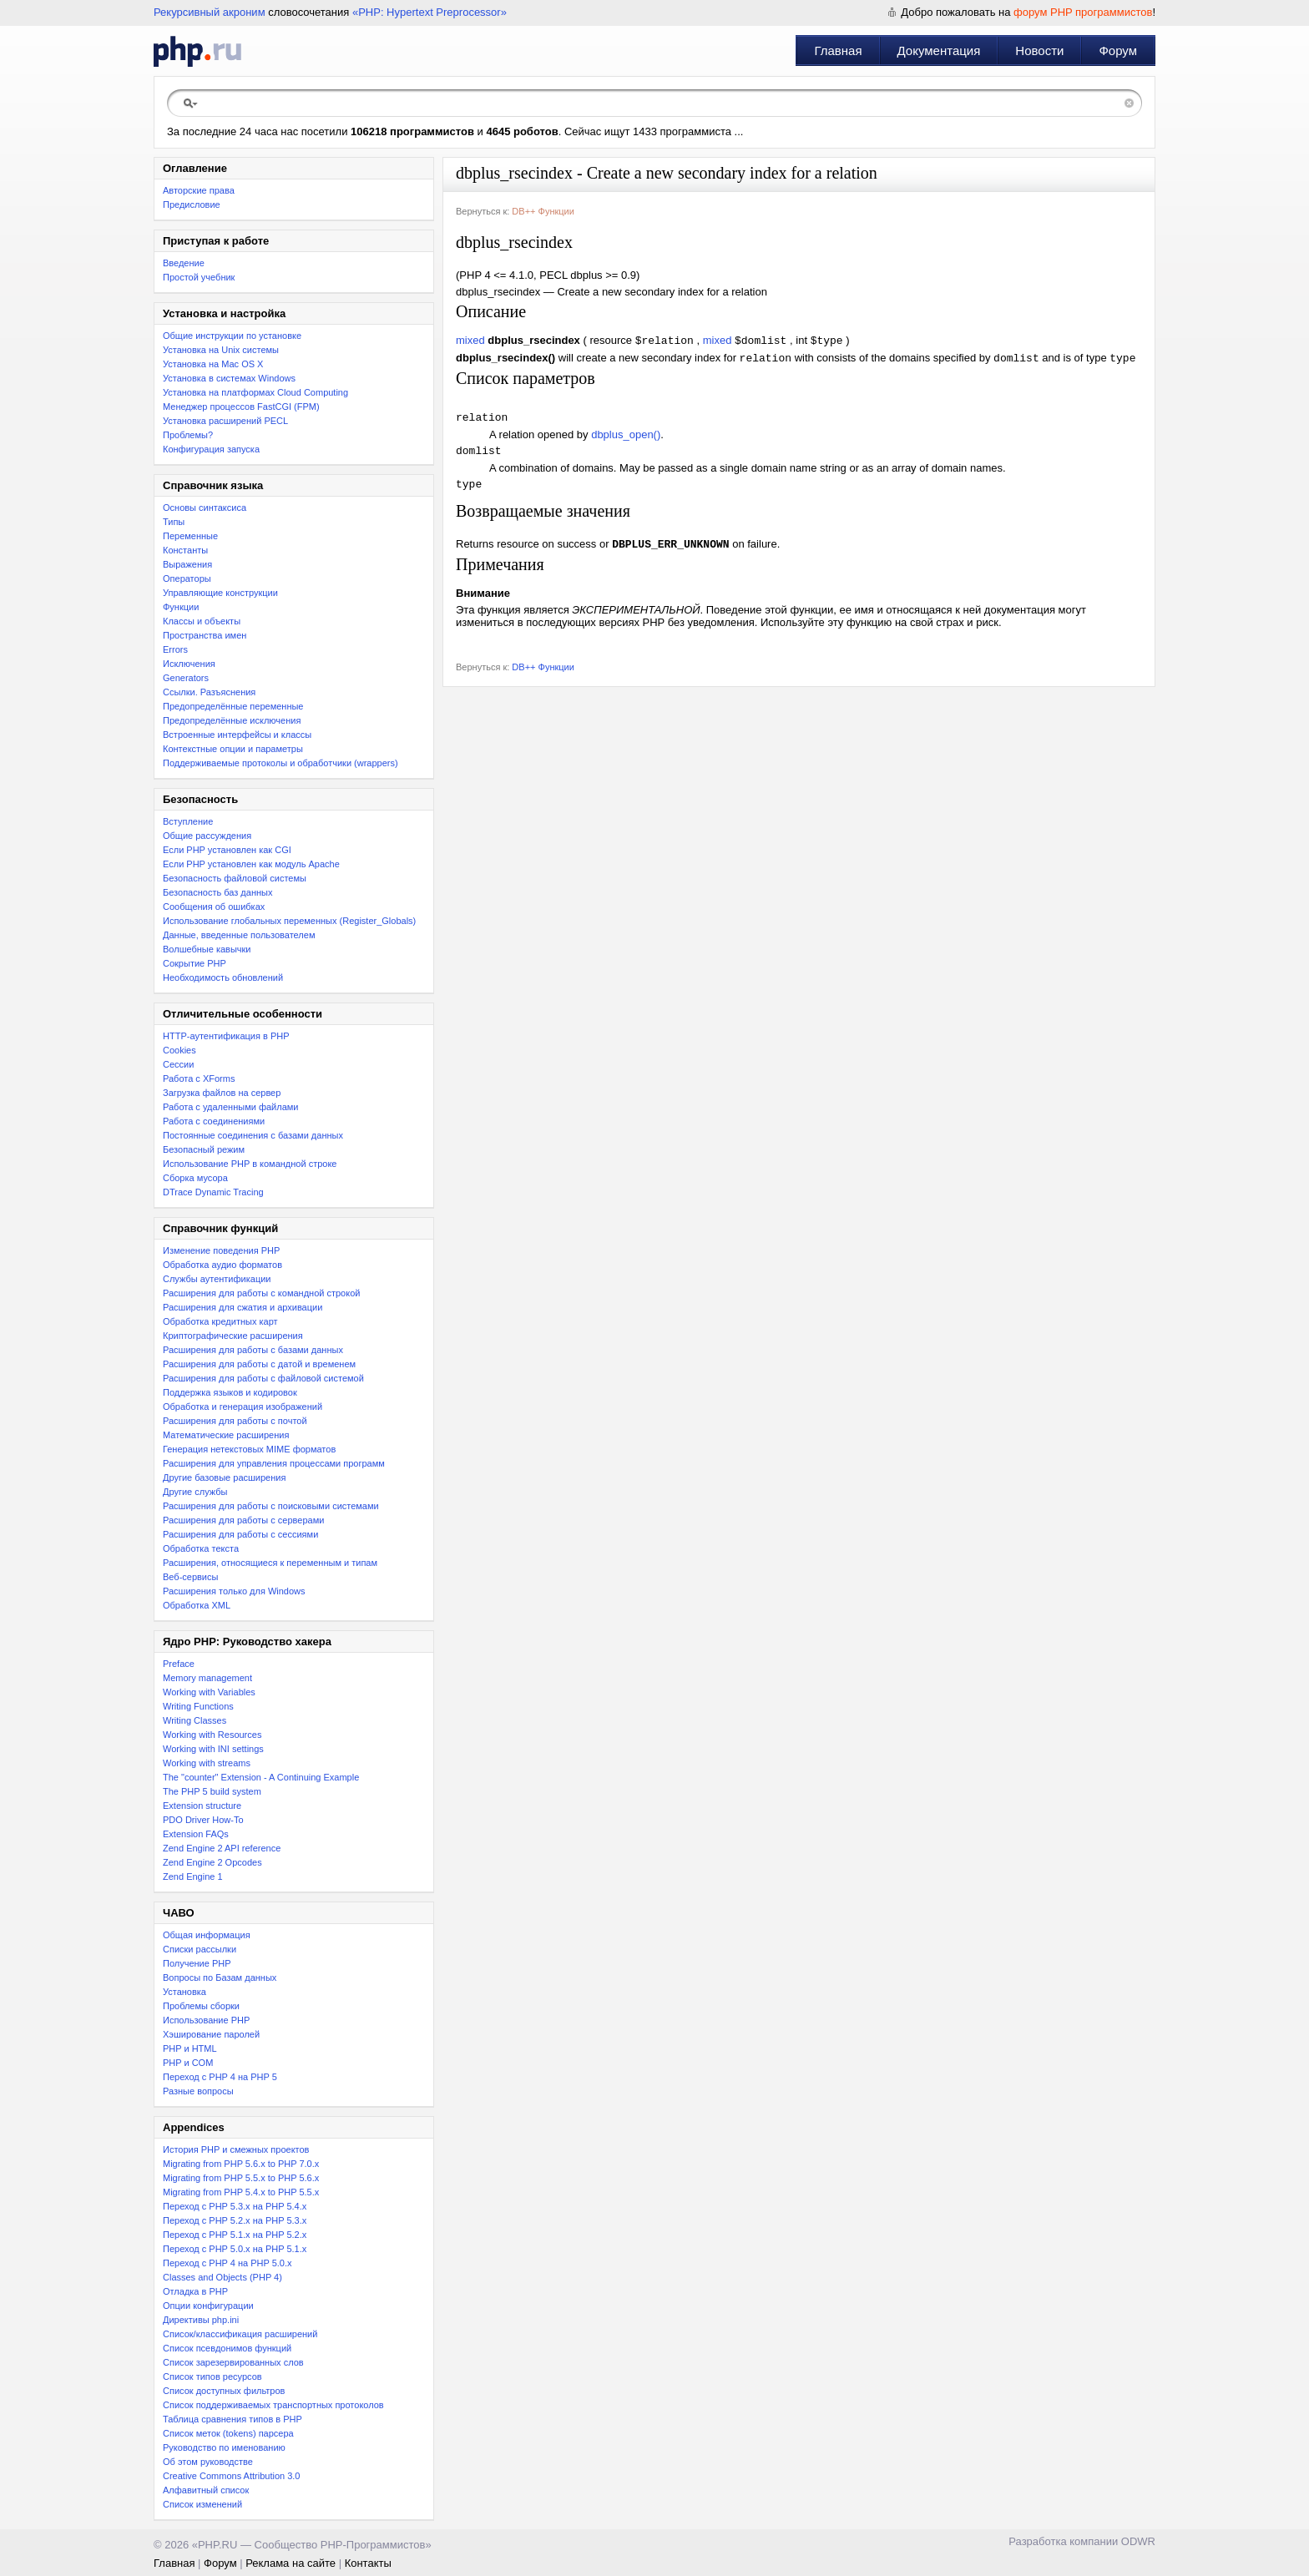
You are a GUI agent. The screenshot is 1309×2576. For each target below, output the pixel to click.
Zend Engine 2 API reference (221, 1848)
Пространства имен (204, 635)
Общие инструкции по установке (232, 336)
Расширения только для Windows (234, 1591)
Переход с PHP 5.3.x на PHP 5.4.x (234, 2206)
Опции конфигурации (208, 2306)
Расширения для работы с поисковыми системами (271, 1506)
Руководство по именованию (224, 2447)
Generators (186, 678)
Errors (175, 649)
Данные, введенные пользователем (239, 935)
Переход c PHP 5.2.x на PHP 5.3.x (234, 2220)
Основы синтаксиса (204, 508)
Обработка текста (201, 1548)
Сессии (178, 1064)
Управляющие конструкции (220, 593)
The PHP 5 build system (212, 1791)
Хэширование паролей (211, 2034)
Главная (838, 50)
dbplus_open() (625, 440)
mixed (470, 342)
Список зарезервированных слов (233, 2362)
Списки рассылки (199, 1949)
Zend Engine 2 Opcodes (212, 1862)
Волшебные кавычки (207, 949)
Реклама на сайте (290, 2563)
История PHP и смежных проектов (236, 2149)
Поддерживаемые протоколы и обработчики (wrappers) (280, 763)
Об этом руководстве (208, 2462)
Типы (173, 522)
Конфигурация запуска (211, 449)
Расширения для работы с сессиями (240, 1534)
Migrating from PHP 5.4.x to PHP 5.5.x (241, 2192)
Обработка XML (196, 1605)
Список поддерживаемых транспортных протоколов (273, 2405)
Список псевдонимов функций (227, 2348)
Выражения (187, 564)
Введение (184, 263)
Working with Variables (209, 1692)
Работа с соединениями (214, 1121)
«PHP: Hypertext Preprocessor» (429, 12)
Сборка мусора (195, 1178)
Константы (185, 550)
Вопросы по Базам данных (219, 1977)
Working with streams (206, 1763)
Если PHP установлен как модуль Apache (251, 864)
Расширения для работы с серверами (243, 1520)
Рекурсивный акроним (209, 12)
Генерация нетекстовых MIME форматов (249, 1449)
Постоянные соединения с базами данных (253, 1135)
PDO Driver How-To (203, 1820)
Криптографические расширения (233, 1336)
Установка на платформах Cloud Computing (255, 392)
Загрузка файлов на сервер (221, 1093)
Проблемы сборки (201, 2006)
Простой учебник (199, 277)
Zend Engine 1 (193, 1876)
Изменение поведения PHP (221, 1250)
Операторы (187, 578)
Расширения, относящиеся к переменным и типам (270, 1563)
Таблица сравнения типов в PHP (232, 2419)
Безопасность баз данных (217, 892)
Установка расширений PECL (225, 421)
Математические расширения (226, 1435)
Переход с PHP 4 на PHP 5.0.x (227, 2263)
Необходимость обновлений (223, 977)
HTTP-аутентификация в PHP (226, 1036)
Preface (179, 1664)
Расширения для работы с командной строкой (261, 1293)
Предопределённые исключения (232, 720)
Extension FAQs (196, 1834)
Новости (1039, 50)
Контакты (368, 2563)
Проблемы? (188, 435)
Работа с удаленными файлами (231, 1107)
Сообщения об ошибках (214, 907)
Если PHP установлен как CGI (227, 850)
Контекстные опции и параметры (233, 749)
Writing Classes (194, 1720)
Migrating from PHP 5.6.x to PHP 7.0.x (241, 2164)
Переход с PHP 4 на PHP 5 (220, 2077)
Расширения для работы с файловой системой (263, 1378)
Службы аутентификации (216, 1279)
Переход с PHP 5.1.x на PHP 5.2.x (234, 2235)
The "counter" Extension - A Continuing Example (261, 1777)
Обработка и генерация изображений (242, 1407)
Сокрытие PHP (194, 963)
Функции (181, 607)
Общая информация (206, 1935)
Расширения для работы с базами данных (253, 1350)
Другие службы (195, 1492)
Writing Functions (198, 1706)
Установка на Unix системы (221, 350)
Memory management (207, 1678)
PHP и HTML (190, 2048)
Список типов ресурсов (212, 2376)
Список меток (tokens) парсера (228, 2433)
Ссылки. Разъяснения (209, 692)
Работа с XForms (199, 1078)
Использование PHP (206, 2020)
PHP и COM (188, 2063)
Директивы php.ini (201, 2320)
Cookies (179, 1050)
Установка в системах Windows (229, 378)
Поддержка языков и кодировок (230, 1392)
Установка (184, 1992)
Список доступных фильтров (224, 2391)
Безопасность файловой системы (234, 878)
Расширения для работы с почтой (235, 1421)
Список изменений (202, 2504)
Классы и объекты (201, 621)
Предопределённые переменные (233, 706)
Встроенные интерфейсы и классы (237, 735)
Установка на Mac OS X (213, 364)
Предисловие (191, 205)
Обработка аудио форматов (222, 1265)
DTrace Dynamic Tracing (213, 1192)
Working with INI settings (213, 1749)
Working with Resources (212, 1735)
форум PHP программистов (1082, 12)
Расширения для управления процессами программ (274, 1463)
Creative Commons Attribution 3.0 (231, 2476)
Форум (1118, 50)
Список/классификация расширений (240, 2334)
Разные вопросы (198, 2091)
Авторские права (199, 190)
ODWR (1138, 2541)
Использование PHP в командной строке (249, 1164)
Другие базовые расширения (224, 1477)
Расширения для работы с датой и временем (259, 1364)
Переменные (190, 536)
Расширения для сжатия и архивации (242, 1307)
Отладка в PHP (195, 2291)
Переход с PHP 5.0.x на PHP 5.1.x (234, 2249)
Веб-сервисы (190, 1577)
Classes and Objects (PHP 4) (222, 2277)
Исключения (189, 664)
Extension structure (202, 1806)
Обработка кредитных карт (220, 1321)
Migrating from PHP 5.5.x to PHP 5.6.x (241, 2178)
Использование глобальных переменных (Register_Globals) (289, 921)
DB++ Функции (543, 211)
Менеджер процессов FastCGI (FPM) (241, 407)
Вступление (188, 821)
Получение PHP (197, 1963)
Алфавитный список (206, 2490)
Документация (939, 50)
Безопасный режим (204, 1149)
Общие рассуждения (207, 836)
